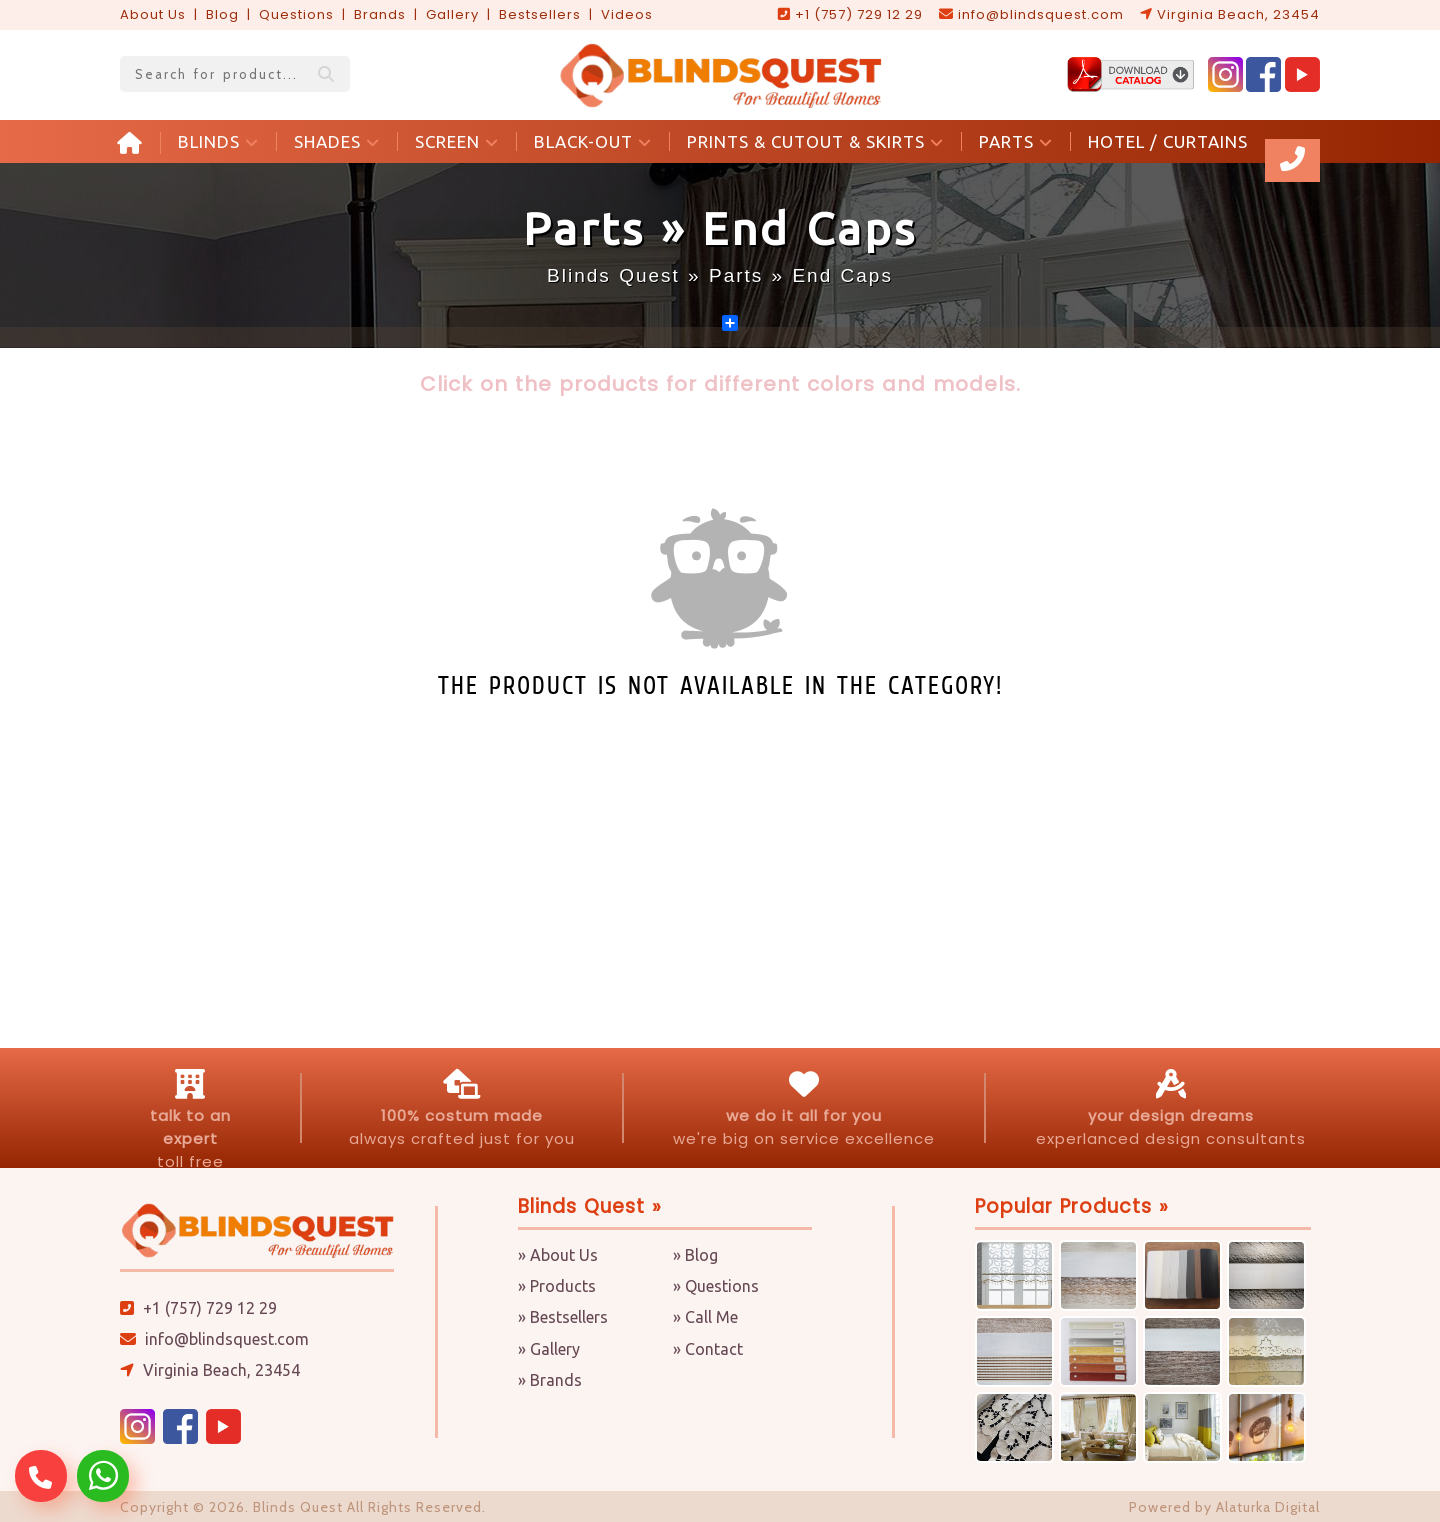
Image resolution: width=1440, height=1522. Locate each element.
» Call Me (705, 1317)
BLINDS (218, 141)
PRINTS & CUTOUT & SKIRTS (815, 141)
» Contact (708, 1349)
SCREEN (457, 141)
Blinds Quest (613, 275)
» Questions (716, 1286)
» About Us (558, 1255)
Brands (380, 14)
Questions (296, 14)
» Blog (695, 1255)
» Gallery (549, 1349)
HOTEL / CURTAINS (1168, 141)
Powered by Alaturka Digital (1224, 1507)
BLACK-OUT (593, 141)
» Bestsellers (563, 1317)
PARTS (1016, 141)
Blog (222, 14)
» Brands (550, 1380)
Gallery (452, 14)
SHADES (337, 141)
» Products (557, 1286)
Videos (627, 14)
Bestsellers (540, 14)
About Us (153, 14)
